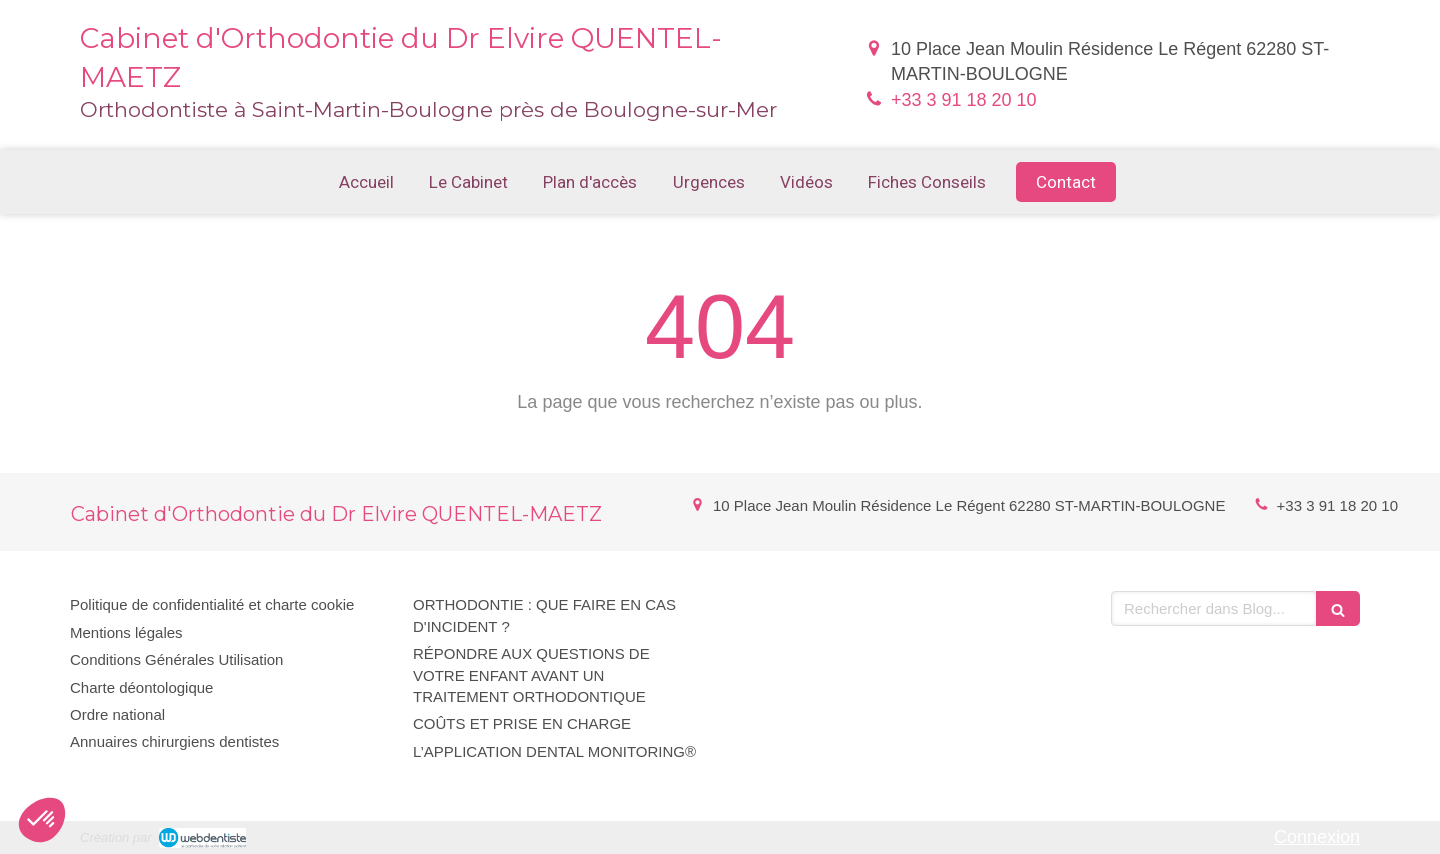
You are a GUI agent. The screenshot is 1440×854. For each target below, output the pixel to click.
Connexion (1317, 837)
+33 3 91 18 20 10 (964, 100)
